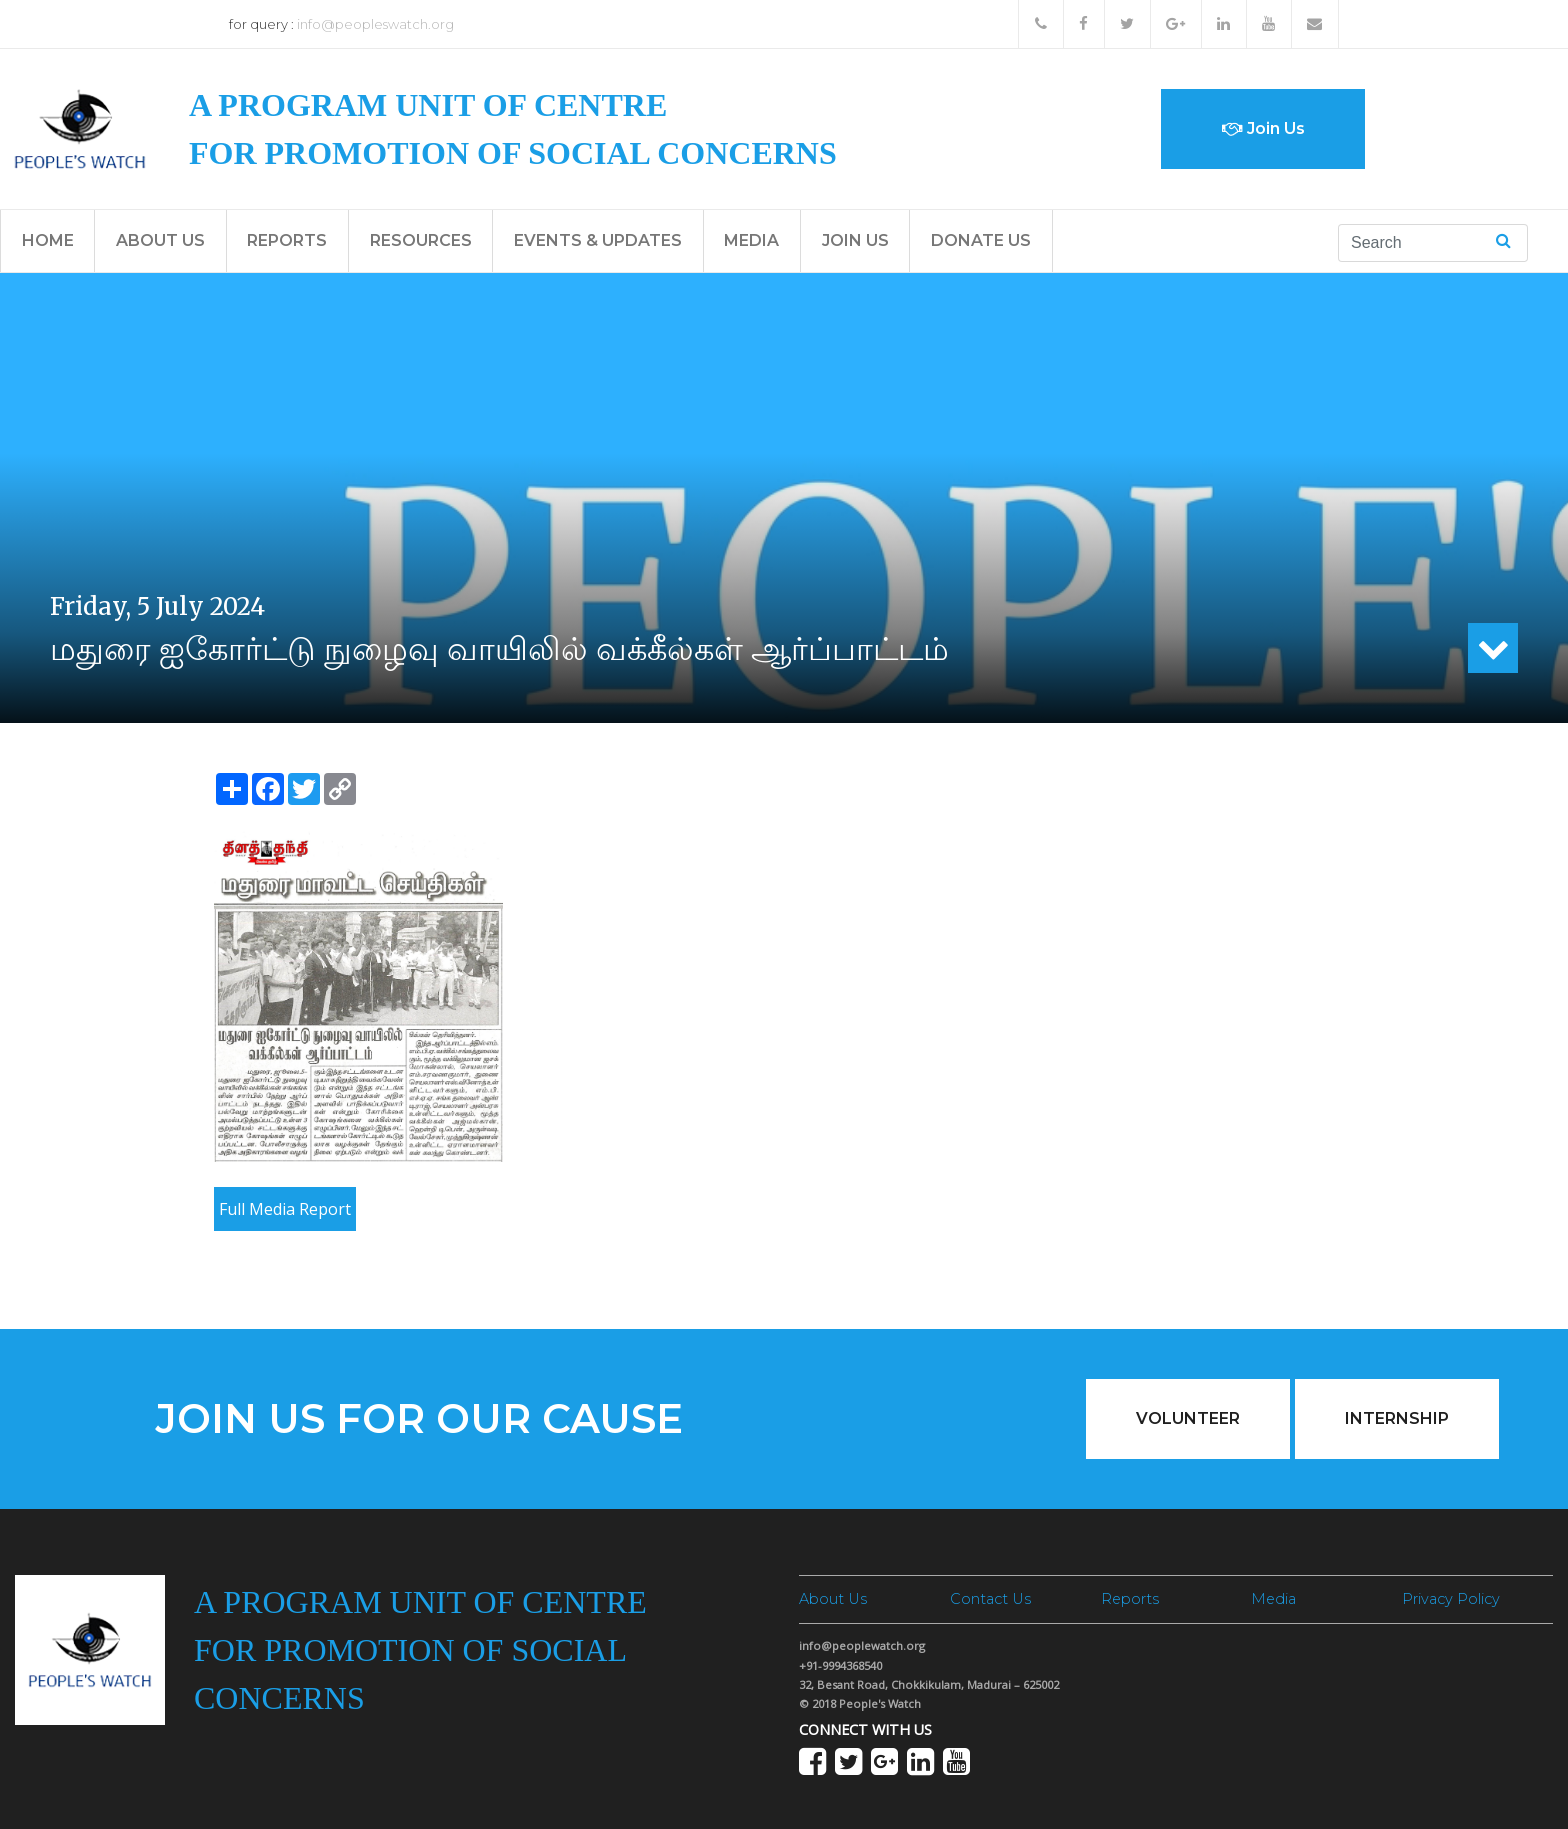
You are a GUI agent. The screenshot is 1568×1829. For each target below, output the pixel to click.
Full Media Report (285, 1209)
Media (751, 240)
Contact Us (990, 1599)
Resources (421, 240)
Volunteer (1188, 1418)
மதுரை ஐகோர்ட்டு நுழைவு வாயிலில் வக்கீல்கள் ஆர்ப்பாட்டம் (499, 648)
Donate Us (981, 240)
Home (48, 240)
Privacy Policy (1451, 1599)
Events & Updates (598, 240)
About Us (160, 240)
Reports (287, 240)
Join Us (1263, 128)
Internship (1397, 1418)
